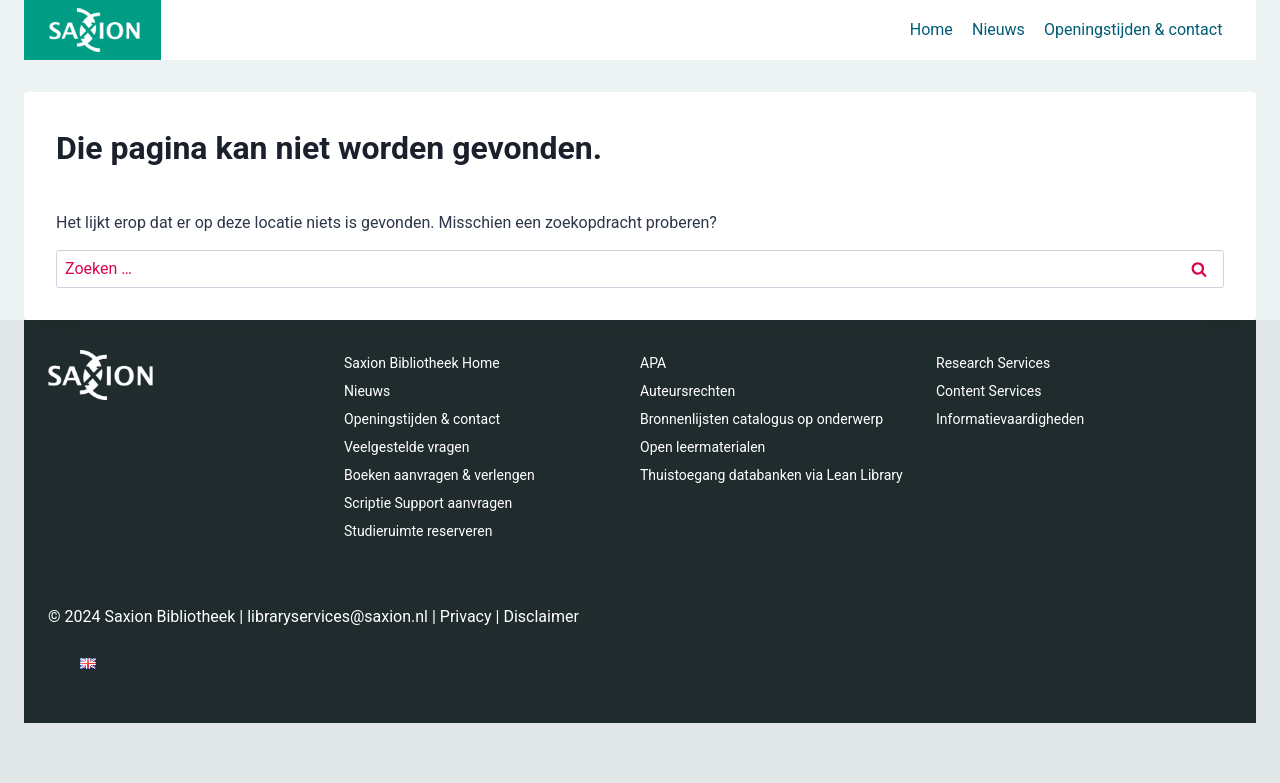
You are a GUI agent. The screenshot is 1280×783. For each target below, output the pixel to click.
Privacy (466, 616)
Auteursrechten (687, 391)
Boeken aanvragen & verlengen (439, 475)
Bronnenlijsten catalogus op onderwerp (761, 419)
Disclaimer (540, 616)
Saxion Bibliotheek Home (422, 363)
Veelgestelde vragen (406, 447)
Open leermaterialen (702, 447)
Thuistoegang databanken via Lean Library (771, 475)
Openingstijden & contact (1133, 29)
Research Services (993, 363)
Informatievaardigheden (1010, 419)
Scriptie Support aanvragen (428, 503)
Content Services (988, 391)
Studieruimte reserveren (418, 531)
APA (653, 363)
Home (931, 29)
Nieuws (998, 29)
